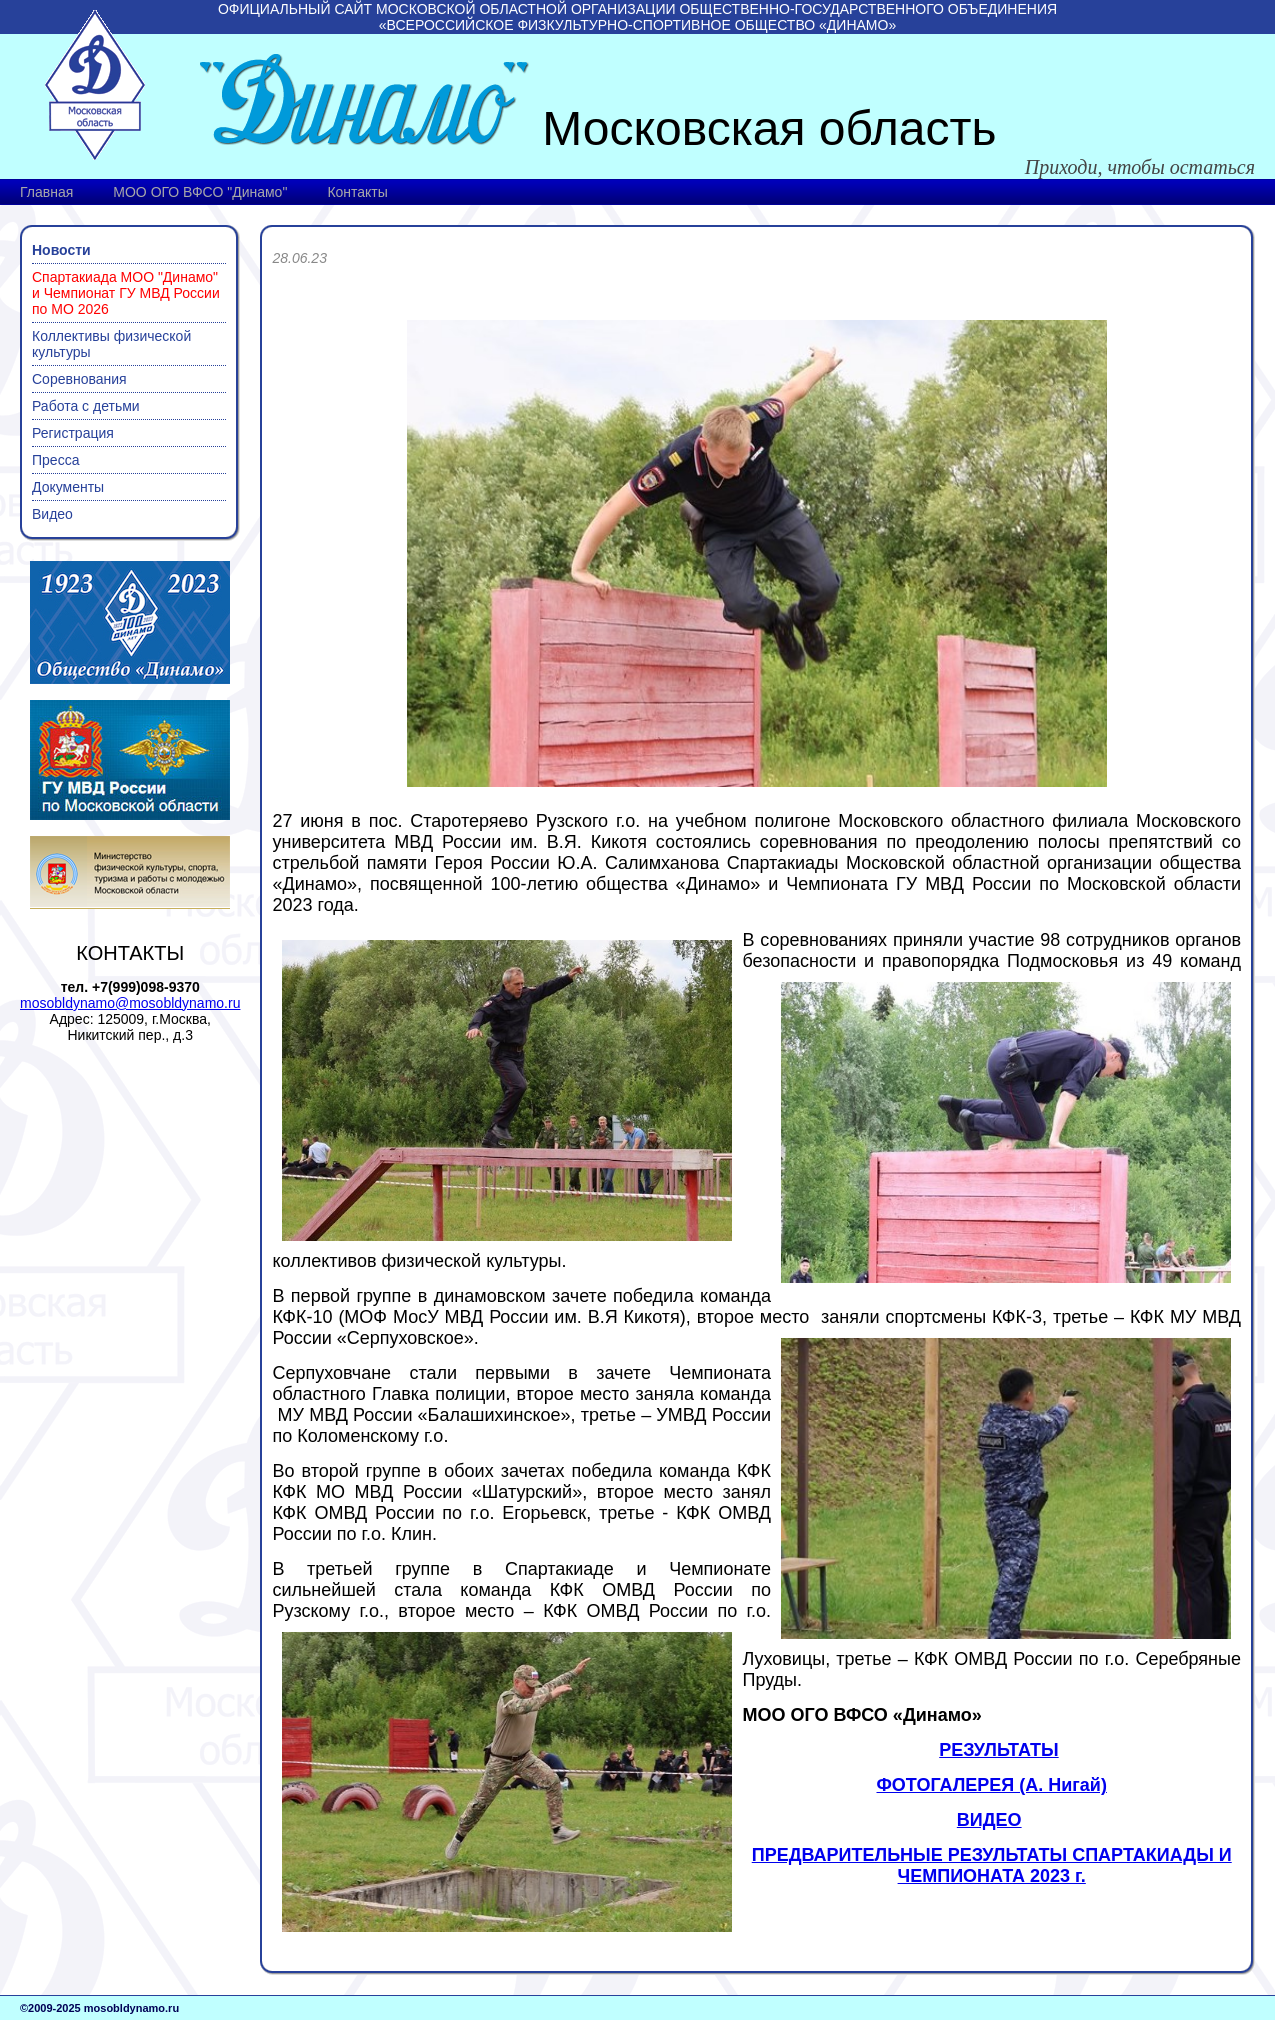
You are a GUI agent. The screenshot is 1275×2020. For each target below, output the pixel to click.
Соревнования (79, 379)
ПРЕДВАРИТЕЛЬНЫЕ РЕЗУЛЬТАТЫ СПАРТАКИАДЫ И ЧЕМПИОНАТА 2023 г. (992, 1865)
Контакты (357, 192)
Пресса (55, 460)
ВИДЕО (989, 1820)
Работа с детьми (86, 406)
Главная (46, 192)
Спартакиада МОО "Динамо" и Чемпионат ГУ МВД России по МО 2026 (126, 293)
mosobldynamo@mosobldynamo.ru (130, 1003)
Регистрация (73, 433)
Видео (52, 514)
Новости (61, 250)
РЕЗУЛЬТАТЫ (998, 1750)
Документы (68, 487)
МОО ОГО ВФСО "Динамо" (200, 192)
